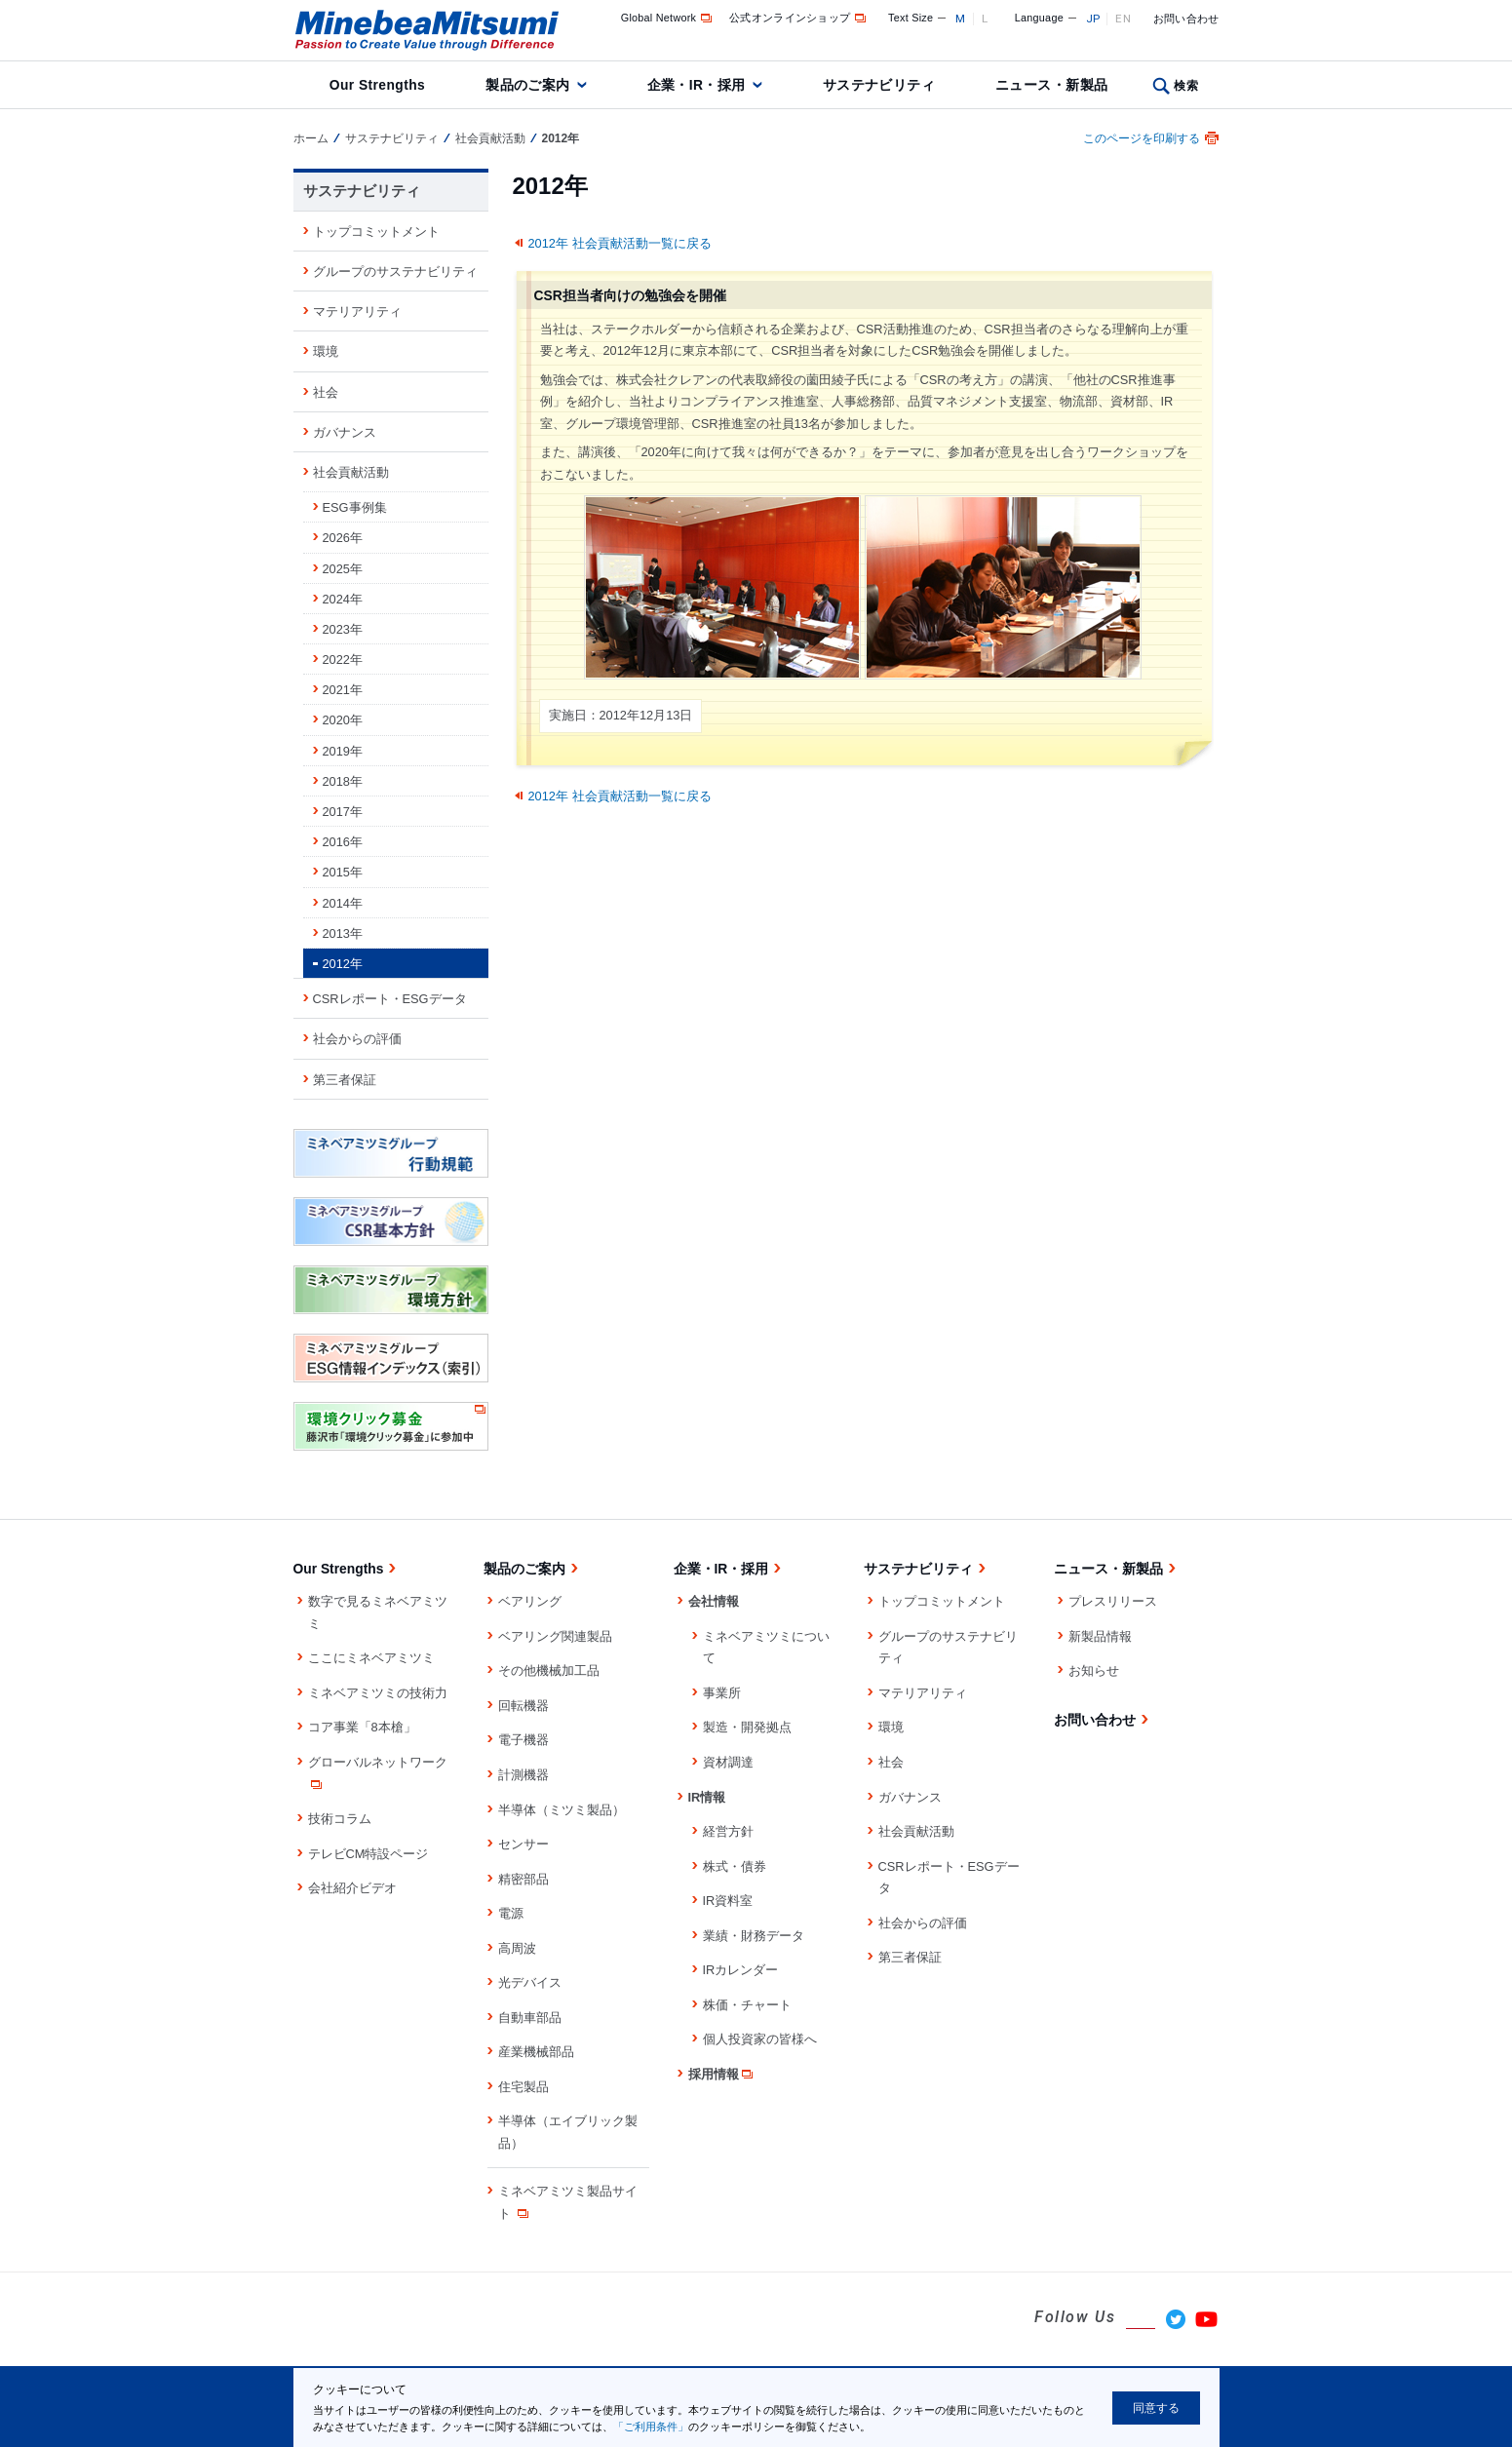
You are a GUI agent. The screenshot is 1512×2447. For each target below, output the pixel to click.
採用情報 (722, 2074)
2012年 (343, 963)
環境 (325, 351)
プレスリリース (1112, 1601)
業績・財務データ (753, 1935)
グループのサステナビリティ (395, 271)
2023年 (343, 629)
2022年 (343, 659)
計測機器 (523, 1774)
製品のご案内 (527, 85)
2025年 (343, 569)
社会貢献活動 (490, 138)
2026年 (343, 537)
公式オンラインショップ (799, 17)
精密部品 (523, 1879)
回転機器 (523, 1705)
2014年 (343, 903)
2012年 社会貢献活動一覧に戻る (620, 243)
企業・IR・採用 (696, 85)
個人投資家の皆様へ (760, 2039)
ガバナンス (344, 432)
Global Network (668, 17)
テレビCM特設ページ (368, 1853)
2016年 (343, 842)
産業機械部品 (536, 2051)
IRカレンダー (741, 1969)
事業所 (722, 1693)
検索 (1186, 86)
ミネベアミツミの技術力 (377, 1693)
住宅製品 (523, 2086)
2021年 (343, 689)
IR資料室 (728, 1900)
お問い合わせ (1186, 18)
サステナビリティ (879, 85)
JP (1093, 18)
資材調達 (728, 1762)
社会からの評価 (357, 1038)
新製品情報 (1100, 1636)
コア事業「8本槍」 (362, 1727)
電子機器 (523, 1739)
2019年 (343, 751)
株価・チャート (747, 2005)
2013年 (343, 933)
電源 (510, 1913)
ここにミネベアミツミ (371, 1658)
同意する (1156, 2408)
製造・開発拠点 (747, 1727)
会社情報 (713, 1601)
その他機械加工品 (549, 1670)
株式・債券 (734, 1866)
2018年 (343, 781)
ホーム (311, 138)
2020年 (343, 720)
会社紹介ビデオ (352, 1888)
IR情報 (707, 1797)
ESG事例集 (355, 507)
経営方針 (728, 1831)
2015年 (343, 872)
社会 (325, 392)
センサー (523, 1844)
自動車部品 (530, 2017)
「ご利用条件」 (650, 2426)
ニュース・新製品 (1051, 85)
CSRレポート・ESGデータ (390, 998)
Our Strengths (377, 85)
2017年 (343, 811)
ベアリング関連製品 (555, 1636)
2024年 (343, 599)
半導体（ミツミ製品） (561, 1810)
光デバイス (530, 1982)
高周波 (517, 1948)
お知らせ (1093, 1670)
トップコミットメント (376, 231)
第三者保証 (344, 1079)
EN (1123, 18)
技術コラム (339, 1818)
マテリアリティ (357, 311)
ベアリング (530, 1601)
